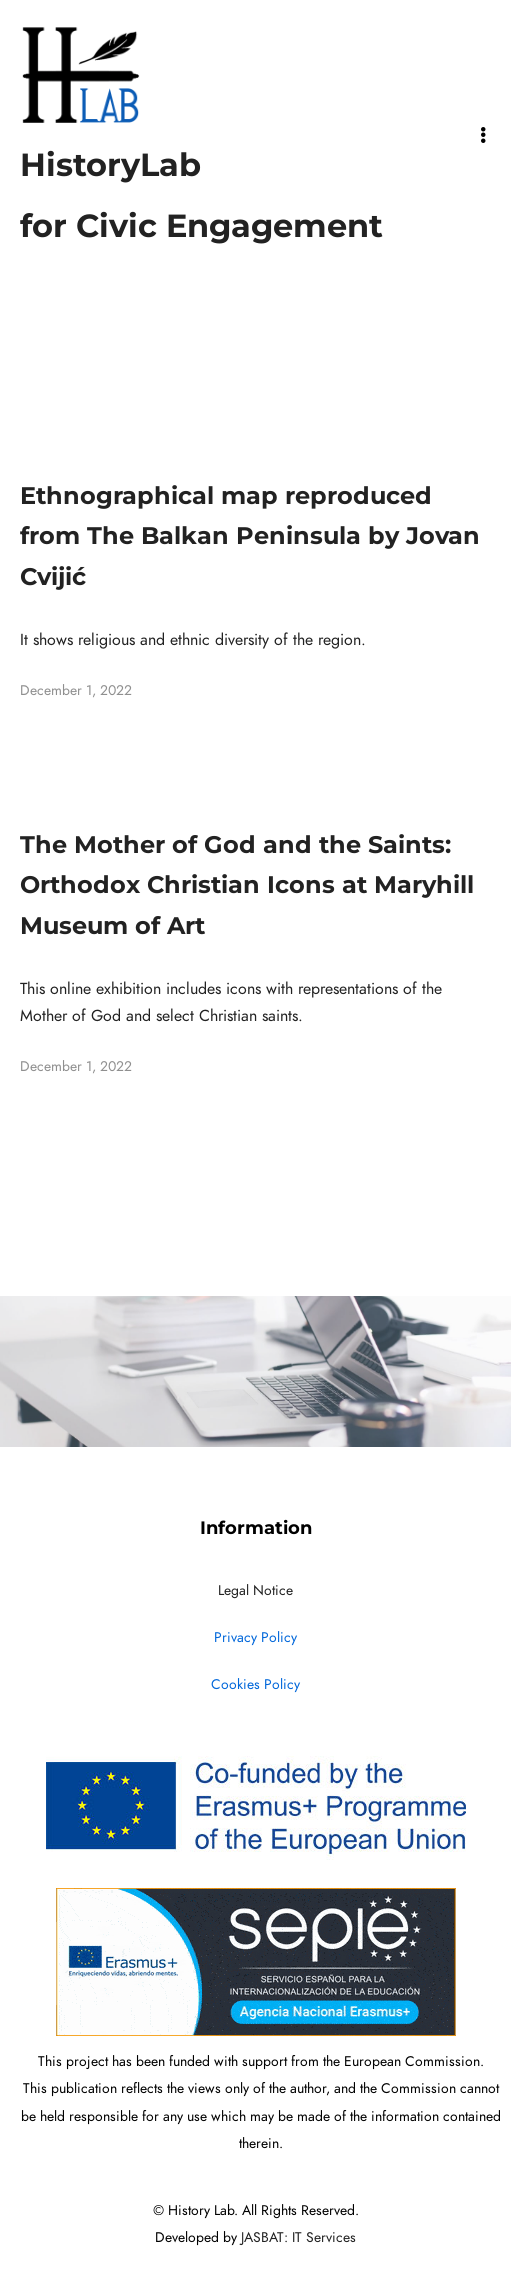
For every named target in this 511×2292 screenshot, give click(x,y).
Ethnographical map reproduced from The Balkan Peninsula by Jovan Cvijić (250, 536)
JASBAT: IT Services (298, 2237)
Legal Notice (255, 1590)
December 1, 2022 (76, 690)
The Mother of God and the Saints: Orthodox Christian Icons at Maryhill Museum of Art (247, 885)
